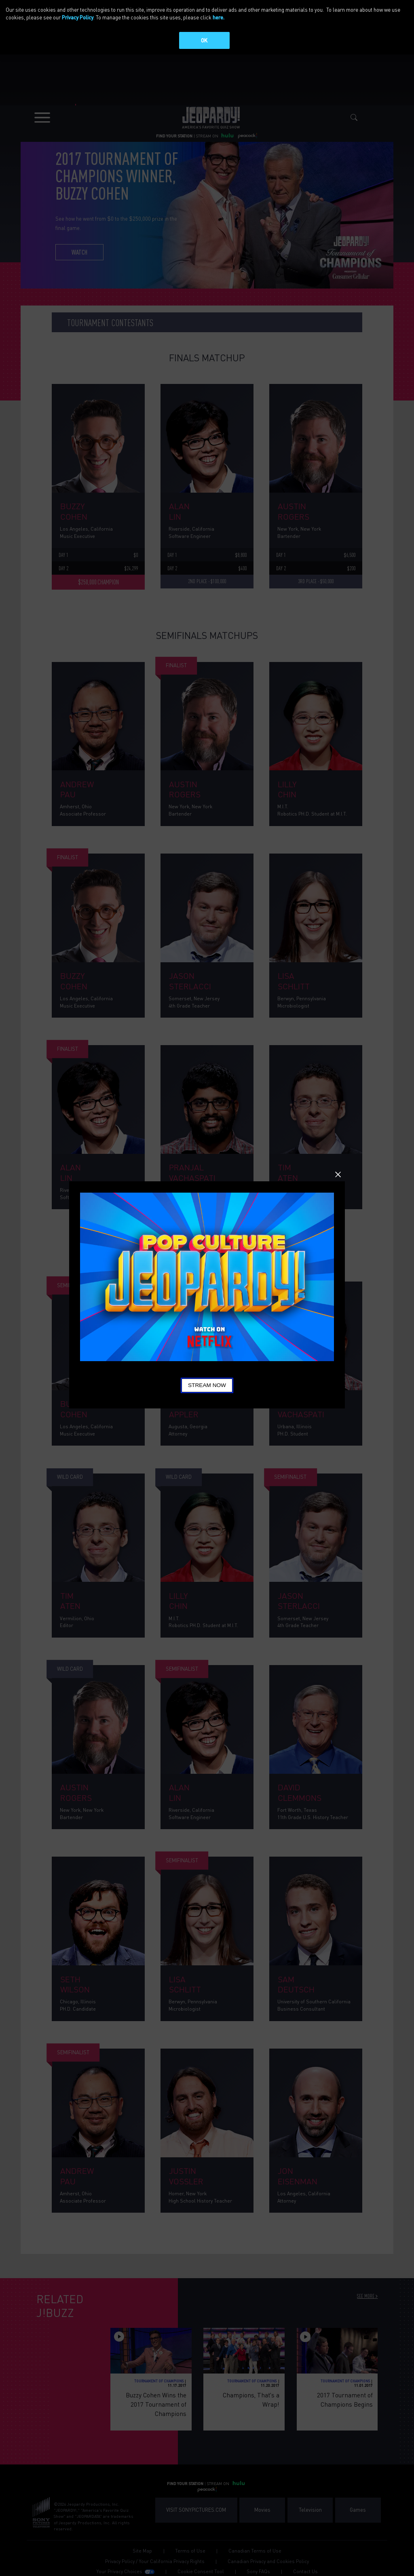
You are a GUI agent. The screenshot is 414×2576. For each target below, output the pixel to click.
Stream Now (207, 1385)
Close (338, 1174)
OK (204, 40)
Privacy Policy (77, 17)
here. (218, 17)
